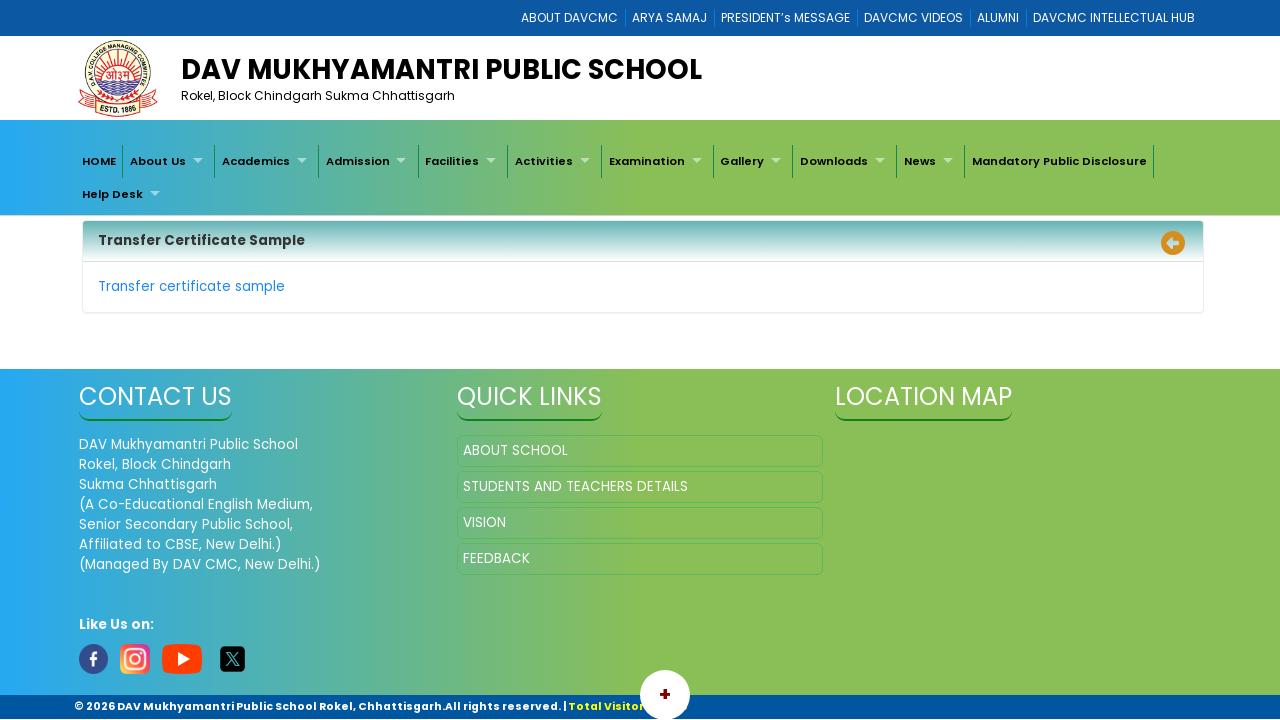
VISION (484, 522)
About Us (158, 161)
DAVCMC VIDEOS (913, 17)
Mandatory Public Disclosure (1059, 161)
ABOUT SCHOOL (515, 450)
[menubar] (640, 177)
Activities (544, 161)
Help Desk (112, 194)
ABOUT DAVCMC (569, 17)
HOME (99, 161)
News (920, 161)
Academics (256, 161)
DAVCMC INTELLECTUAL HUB (1114, 17)
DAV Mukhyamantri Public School (441, 69)
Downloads (834, 161)
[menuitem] (99, 161)
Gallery (742, 161)
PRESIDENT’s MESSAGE (785, 17)
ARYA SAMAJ (669, 17)
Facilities (452, 161)
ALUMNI (998, 17)
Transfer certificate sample (193, 286)
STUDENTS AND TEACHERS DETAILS (575, 486)
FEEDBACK (496, 558)
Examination (647, 161)
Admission (358, 161)
